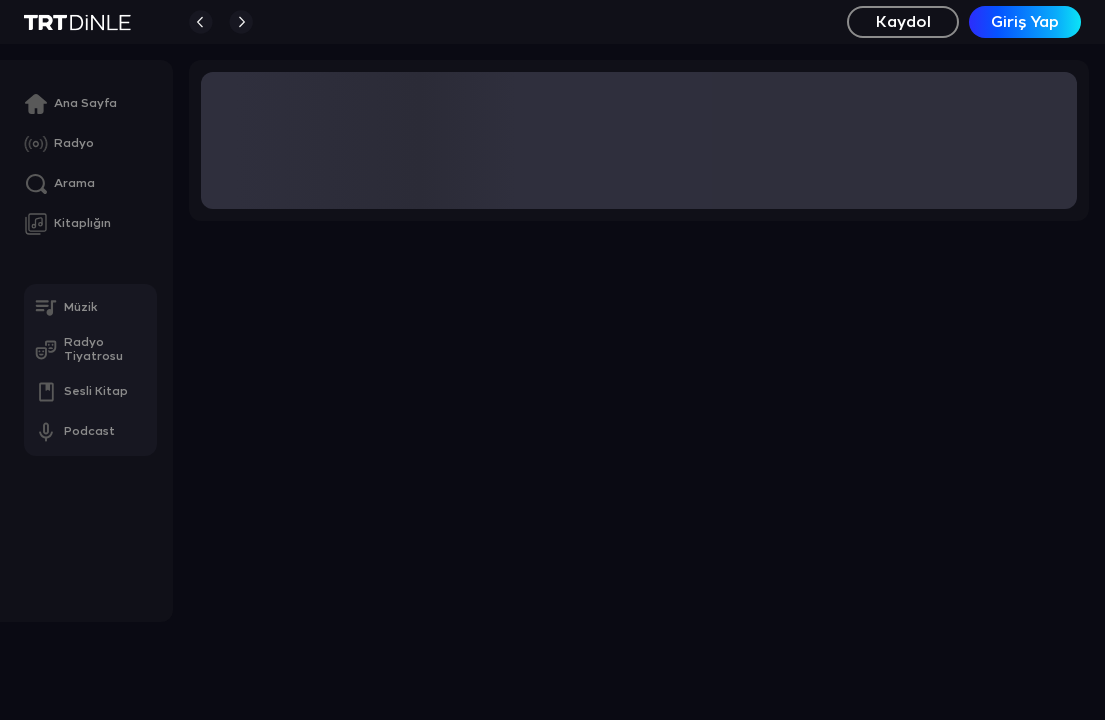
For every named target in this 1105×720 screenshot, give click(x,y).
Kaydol (903, 22)
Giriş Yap (1025, 22)
